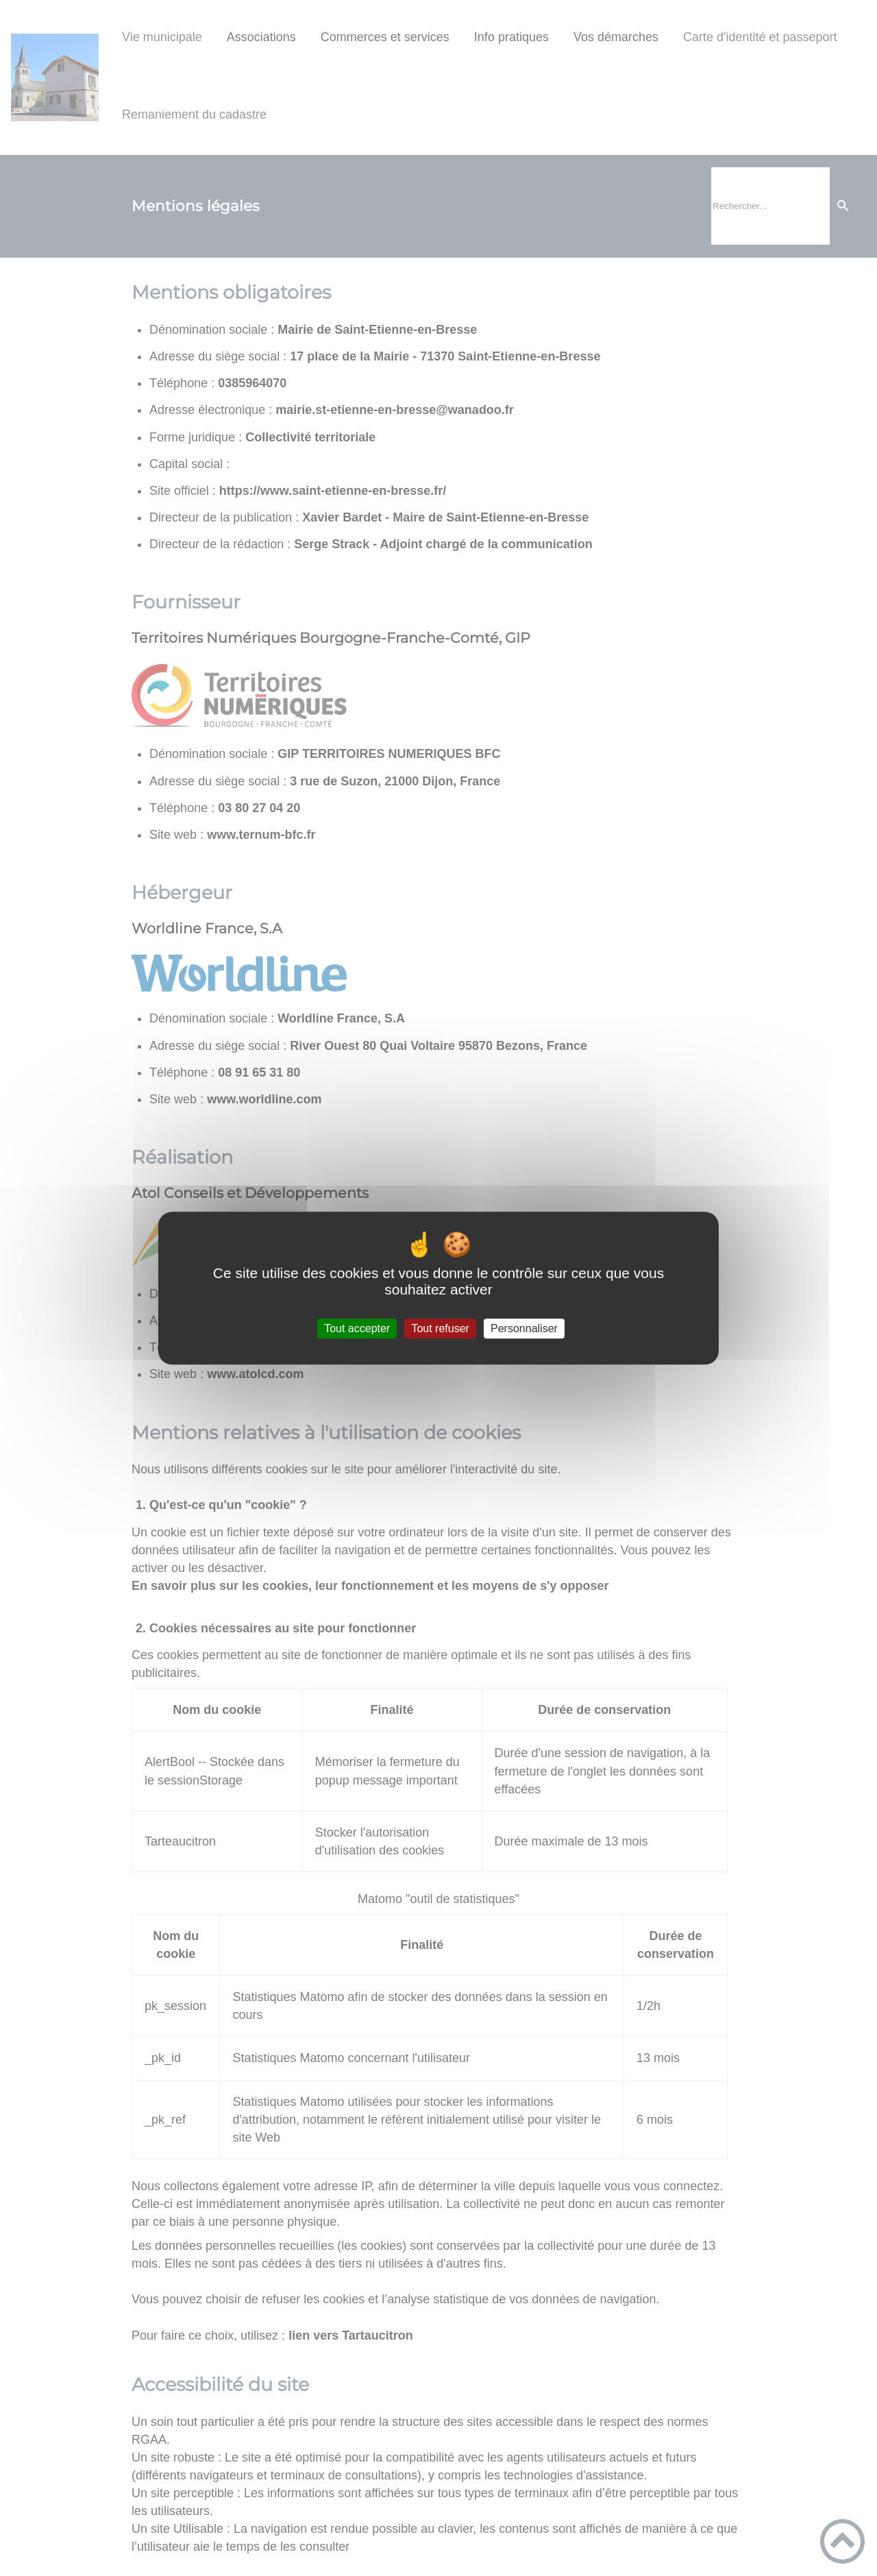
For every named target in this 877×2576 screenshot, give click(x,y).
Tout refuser (440, 1328)
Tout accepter (357, 1328)
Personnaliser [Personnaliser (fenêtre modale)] (524, 1328)
